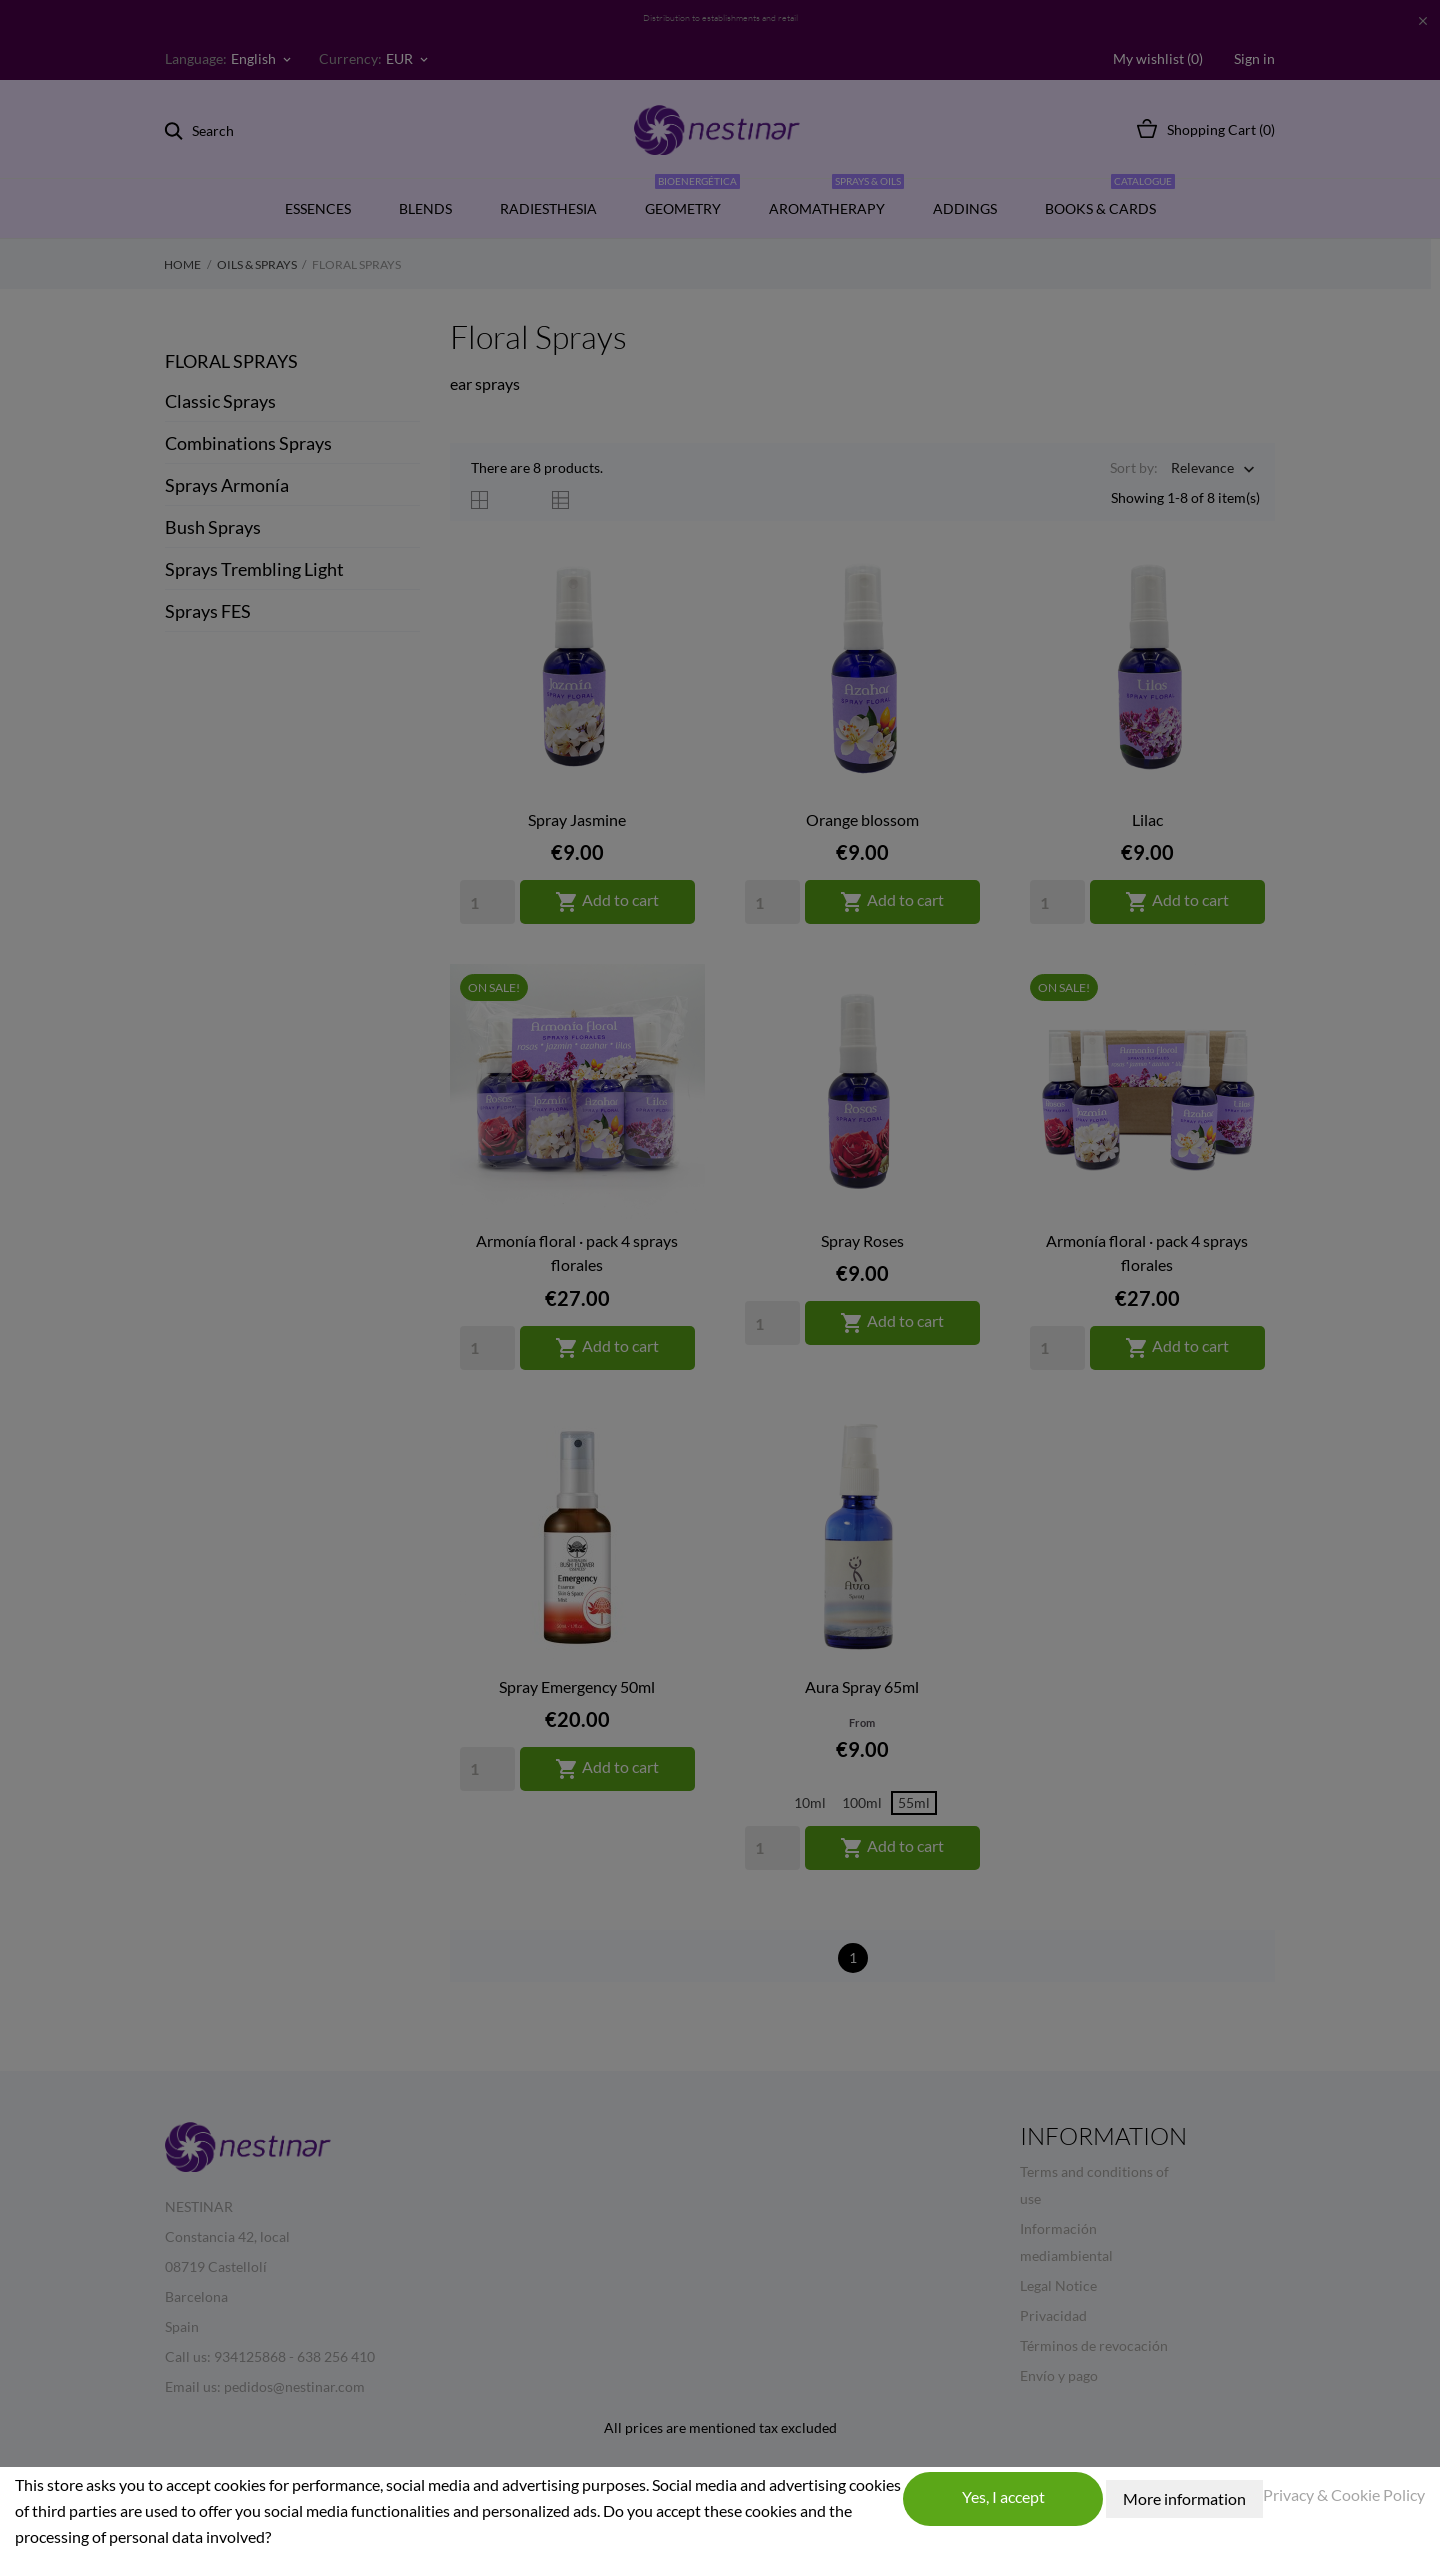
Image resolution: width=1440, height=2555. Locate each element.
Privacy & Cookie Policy (1344, 2494)
